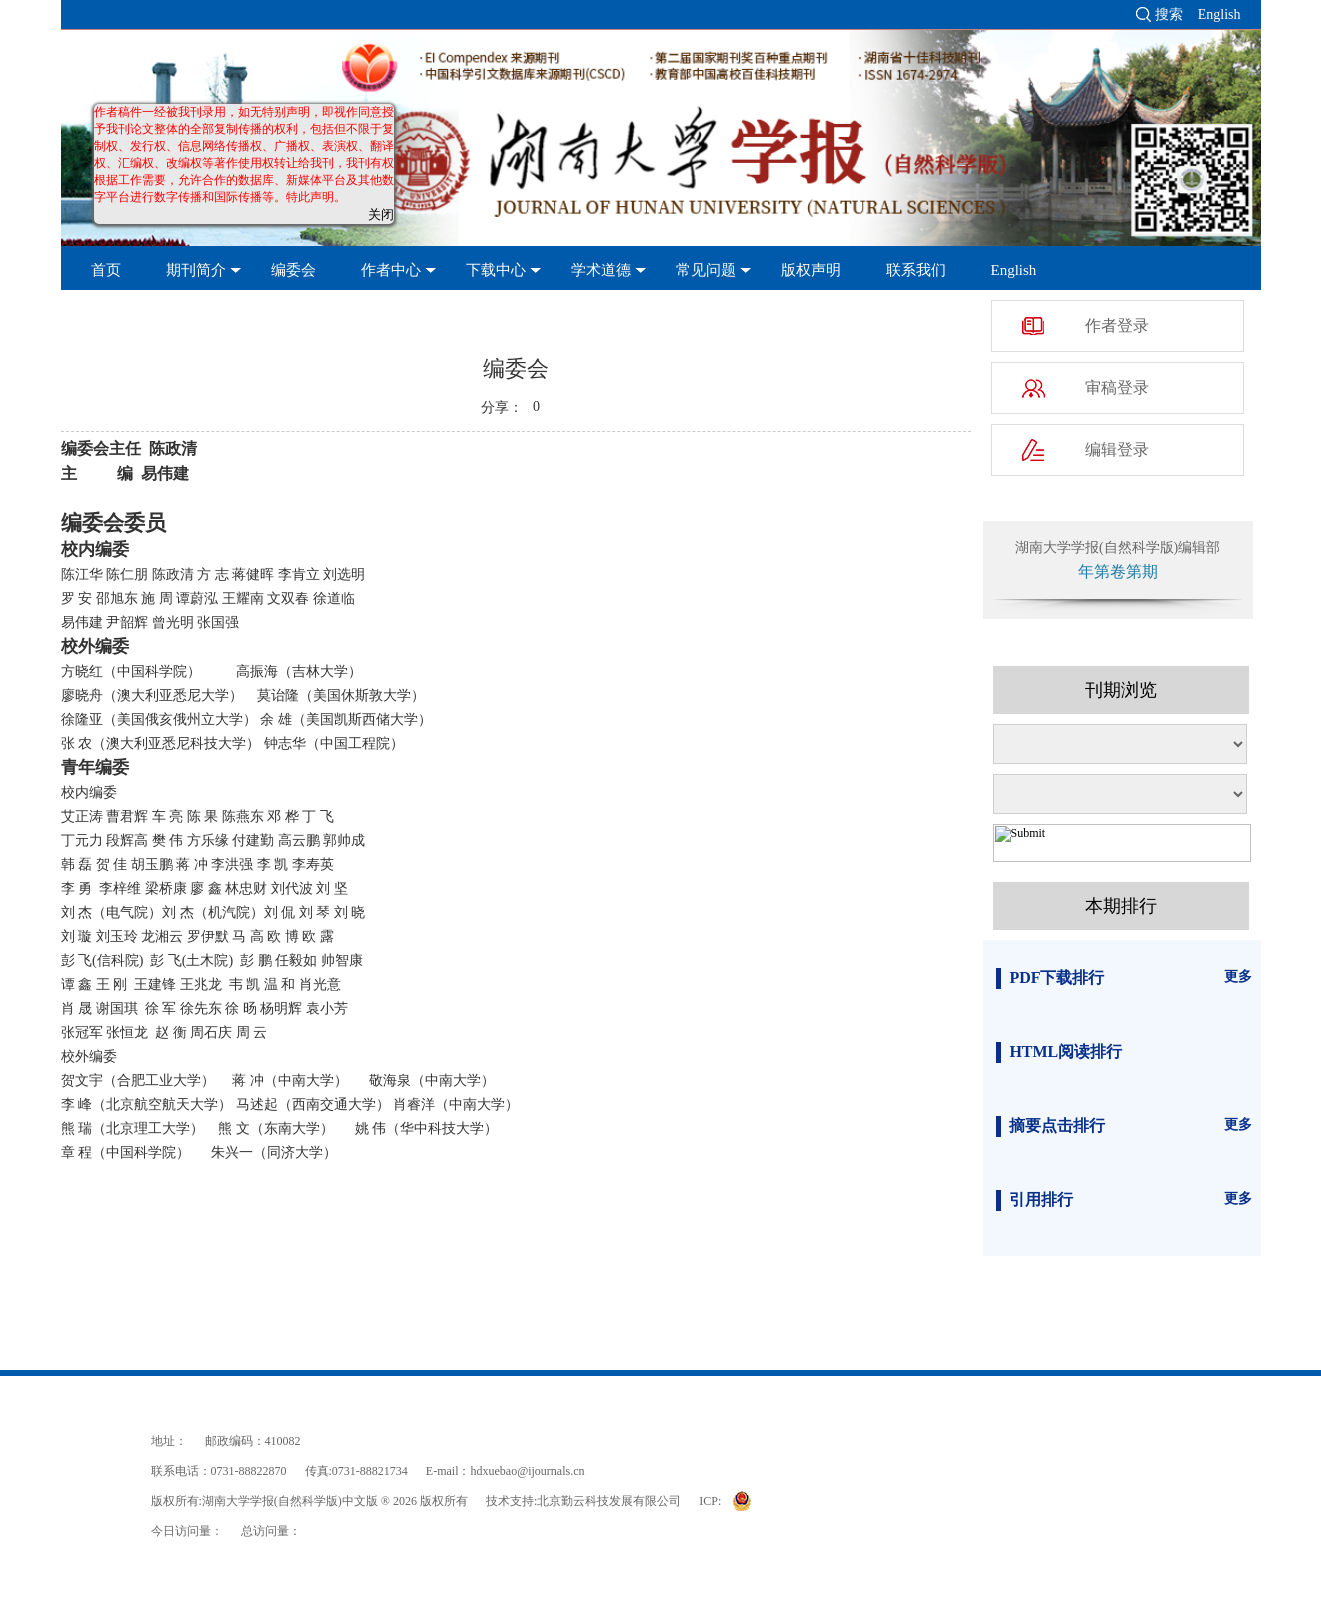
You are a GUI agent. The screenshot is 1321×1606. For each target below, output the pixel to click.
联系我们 (916, 270)
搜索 (1169, 14)
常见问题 (706, 270)
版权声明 (811, 270)
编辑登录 (1117, 449)
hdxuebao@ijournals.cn (528, 1471)
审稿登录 (1117, 387)
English (1219, 14)
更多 (1238, 976)
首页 (106, 270)
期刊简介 (196, 270)
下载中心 (496, 270)
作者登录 (1117, 325)
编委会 (293, 270)
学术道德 (601, 270)
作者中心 (391, 270)
